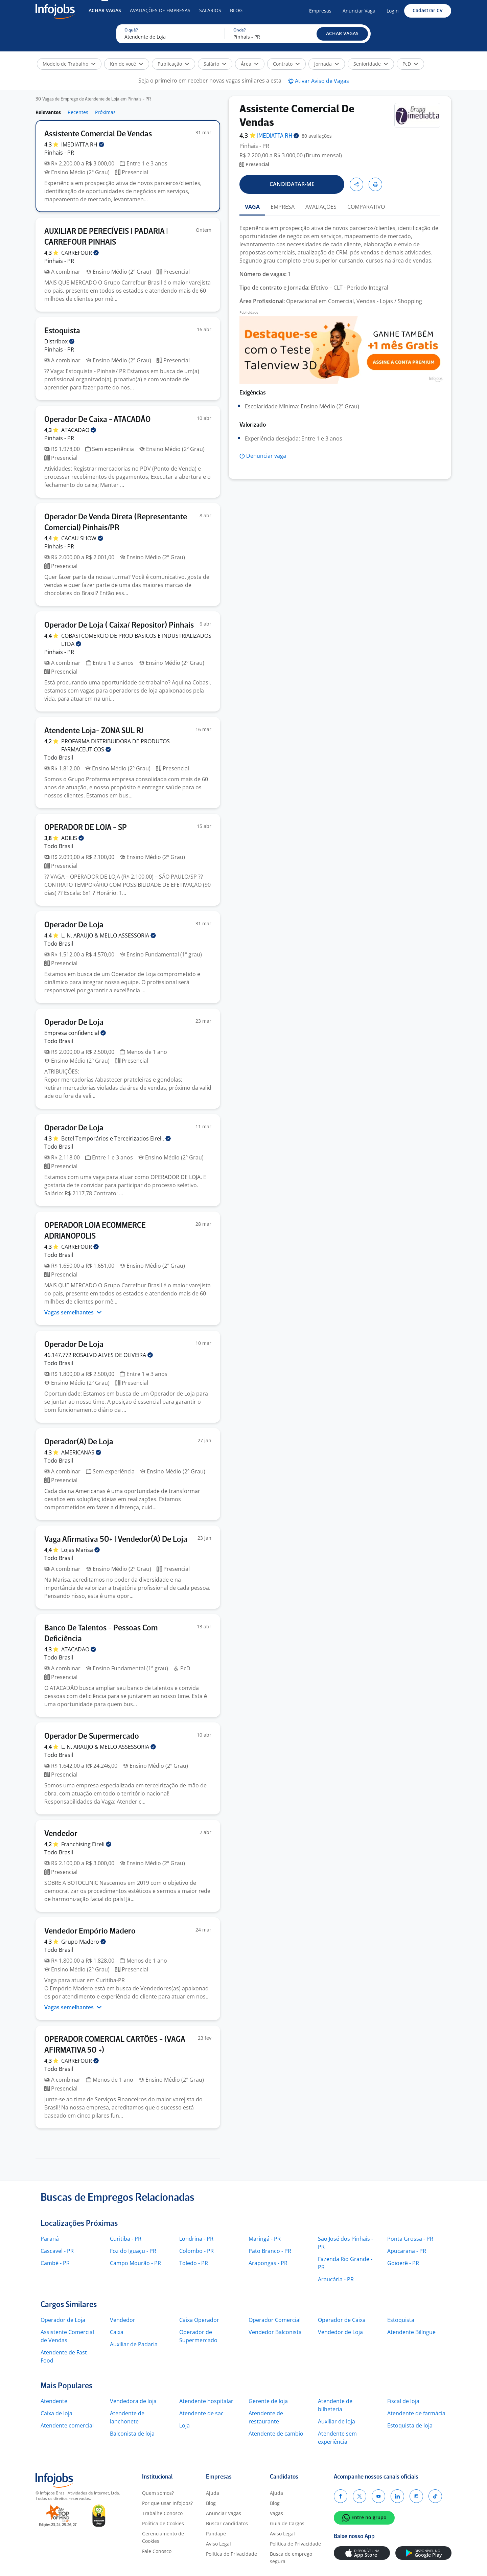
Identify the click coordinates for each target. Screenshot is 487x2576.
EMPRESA (283, 206)
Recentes (78, 112)
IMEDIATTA (82, 144)
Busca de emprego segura (291, 2557)
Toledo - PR (193, 2263)
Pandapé (216, 2533)
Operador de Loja (63, 2320)
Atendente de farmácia (416, 2413)
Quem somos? (158, 2493)
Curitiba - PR (125, 2238)
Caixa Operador (199, 2320)
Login (393, 10)
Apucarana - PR (406, 2251)
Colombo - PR (196, 2251)
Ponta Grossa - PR (410, 2238)
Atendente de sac (201, 2413)
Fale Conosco (156, 2551)
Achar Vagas (105, 10)
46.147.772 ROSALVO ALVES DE (98, 1355)
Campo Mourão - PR (135, 2263)
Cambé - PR (55, 2263)
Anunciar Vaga (359, 10)
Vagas (276, 2513)
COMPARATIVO (366, 206)
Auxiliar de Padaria (134, 2344)
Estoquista (400, 2320)
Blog (236, 10)
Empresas (320, 10)
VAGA (252, 206)
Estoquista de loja (410, 2425)
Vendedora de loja (133, 2401)
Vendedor (122, 2320)
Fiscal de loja (403, 2401)
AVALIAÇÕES (321, 206)
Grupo (83, 1941)
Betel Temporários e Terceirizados (116, 1138)
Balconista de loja (132, 2433)
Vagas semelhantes (73, 1312)
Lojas (80, 1550)
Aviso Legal (218, 2543)
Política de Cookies (163, 2523)
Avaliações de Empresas (160, 10)
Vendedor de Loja (340, 2332)
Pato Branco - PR (270, 2251)
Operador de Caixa (342, 2320)
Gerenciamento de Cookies (163, 2537)
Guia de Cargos (287, 2523)
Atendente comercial (67, 2425)
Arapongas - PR (268, 2263)
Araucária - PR (336, 2279)
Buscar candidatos (227, 2523)
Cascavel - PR (57, 2251)
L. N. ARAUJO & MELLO (108, 935)
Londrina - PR (196, 2238)
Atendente (54, 2401)
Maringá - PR (265, 2238)
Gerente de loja (268, 2401)
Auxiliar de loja (336, 2421)
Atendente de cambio (276, 2433)
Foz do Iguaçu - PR (133, 2251)
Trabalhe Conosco (162, 2513)
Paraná (50, 2238)
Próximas (105, 112)
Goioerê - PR (403, 2263)
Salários (210, 10)
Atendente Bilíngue (411, 2332)
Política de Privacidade (231, 2554)
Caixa (116, 2332)
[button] (342, 34)
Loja (184, 2425)
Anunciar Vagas (223, 2513)
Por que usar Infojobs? (167, 2503)
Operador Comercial (275, 2320)
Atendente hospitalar (206, 2401)
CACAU (82, 538)
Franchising (86, 1844)
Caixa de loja (56, 2413)
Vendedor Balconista (275, 2332)
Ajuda (212, 2493)
